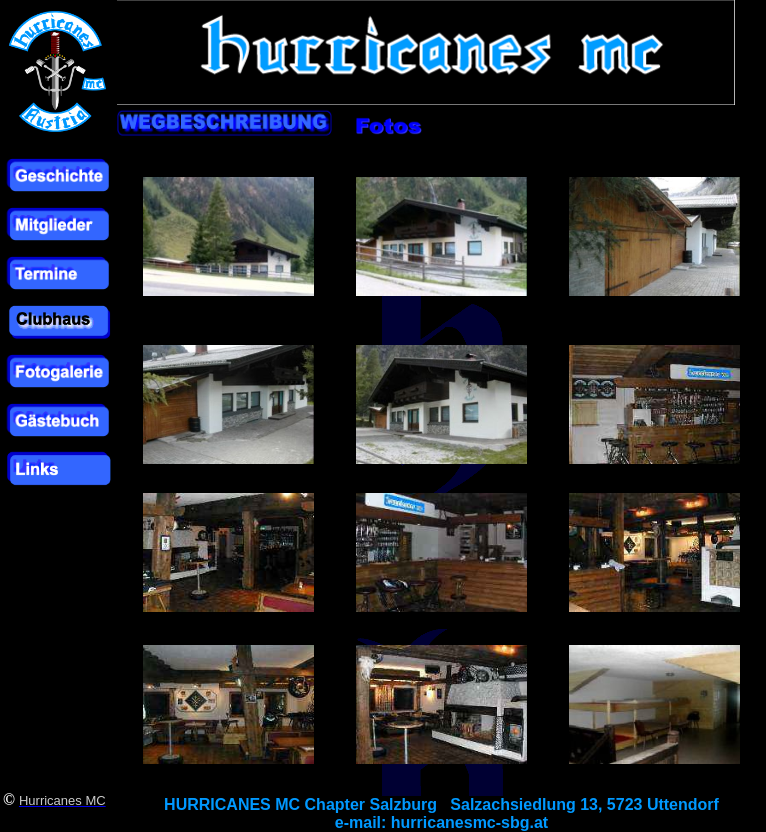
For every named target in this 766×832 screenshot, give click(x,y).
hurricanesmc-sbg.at (469, 822)
